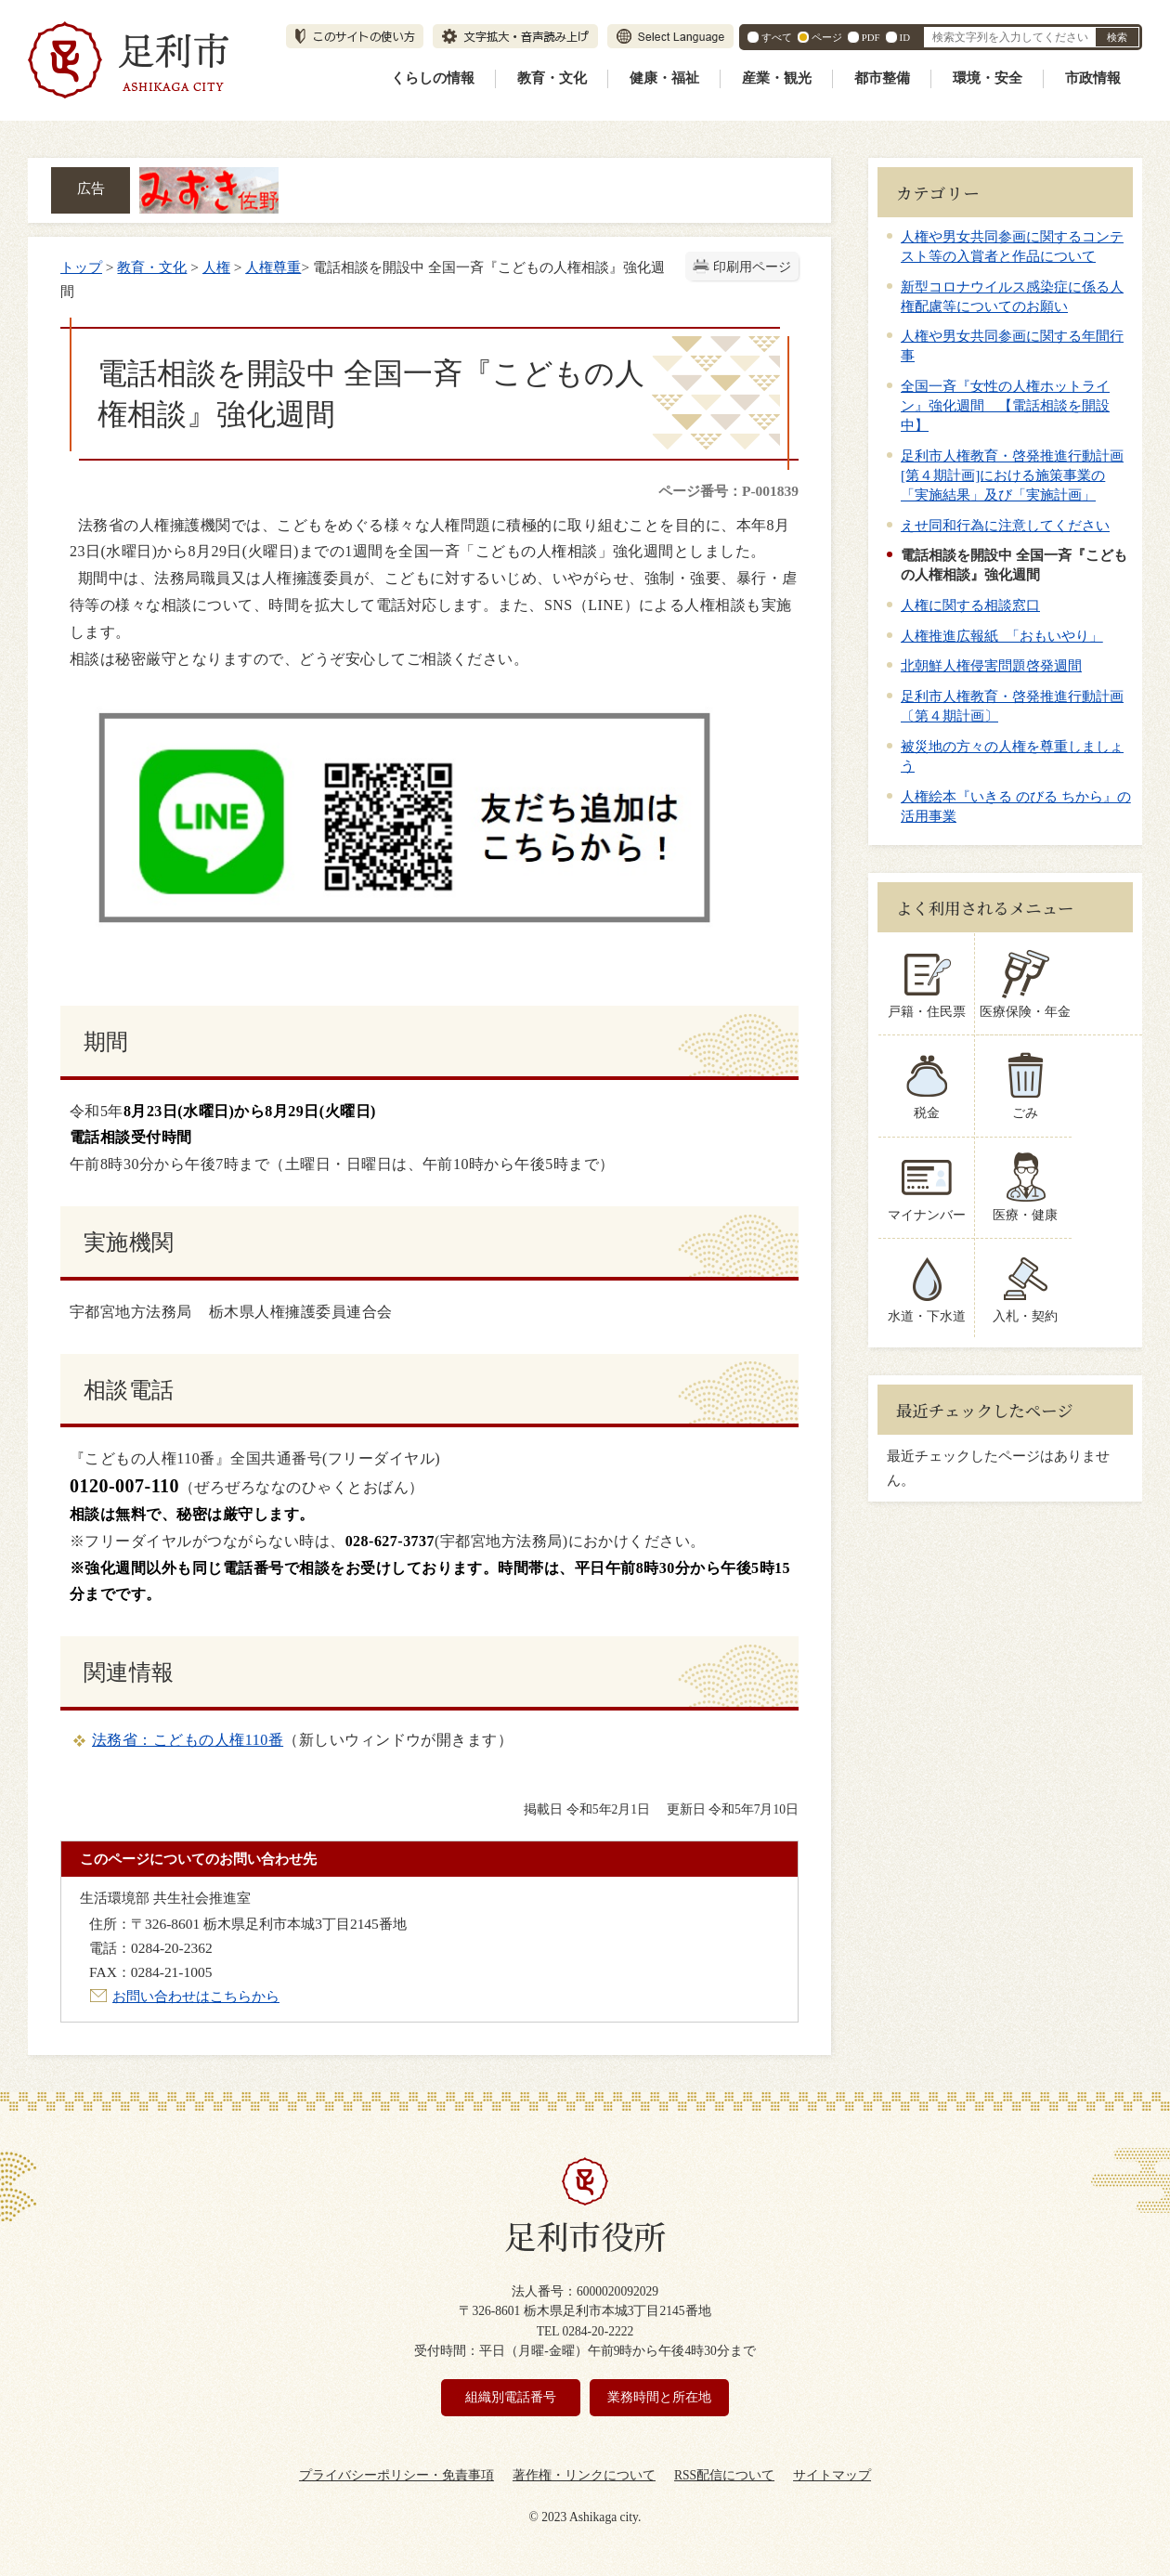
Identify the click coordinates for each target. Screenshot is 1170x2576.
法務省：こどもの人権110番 (187, 1740)
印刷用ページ (752, 267)
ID (905, 37)
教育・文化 (552, 78)
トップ (81, 267)
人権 (216, 267)
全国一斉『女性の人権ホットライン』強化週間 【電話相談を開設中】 (1005, 405)
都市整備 (882, 78)
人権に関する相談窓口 (970, 605)
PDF (871, 37)
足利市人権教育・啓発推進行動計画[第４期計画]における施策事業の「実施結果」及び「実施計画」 (1012, 475)
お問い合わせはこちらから (196, 1996)
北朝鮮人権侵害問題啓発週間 (991, 665)
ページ (827, 37)
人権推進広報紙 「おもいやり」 (1002, 636)
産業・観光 (777, 78)
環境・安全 (987, 78)
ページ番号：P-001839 (728, 491)
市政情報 (1093, 78)
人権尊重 (273, 267)
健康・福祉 (664, 78)
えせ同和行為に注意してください (1005, 525)
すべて (776, 37)
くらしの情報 (432, 78)
